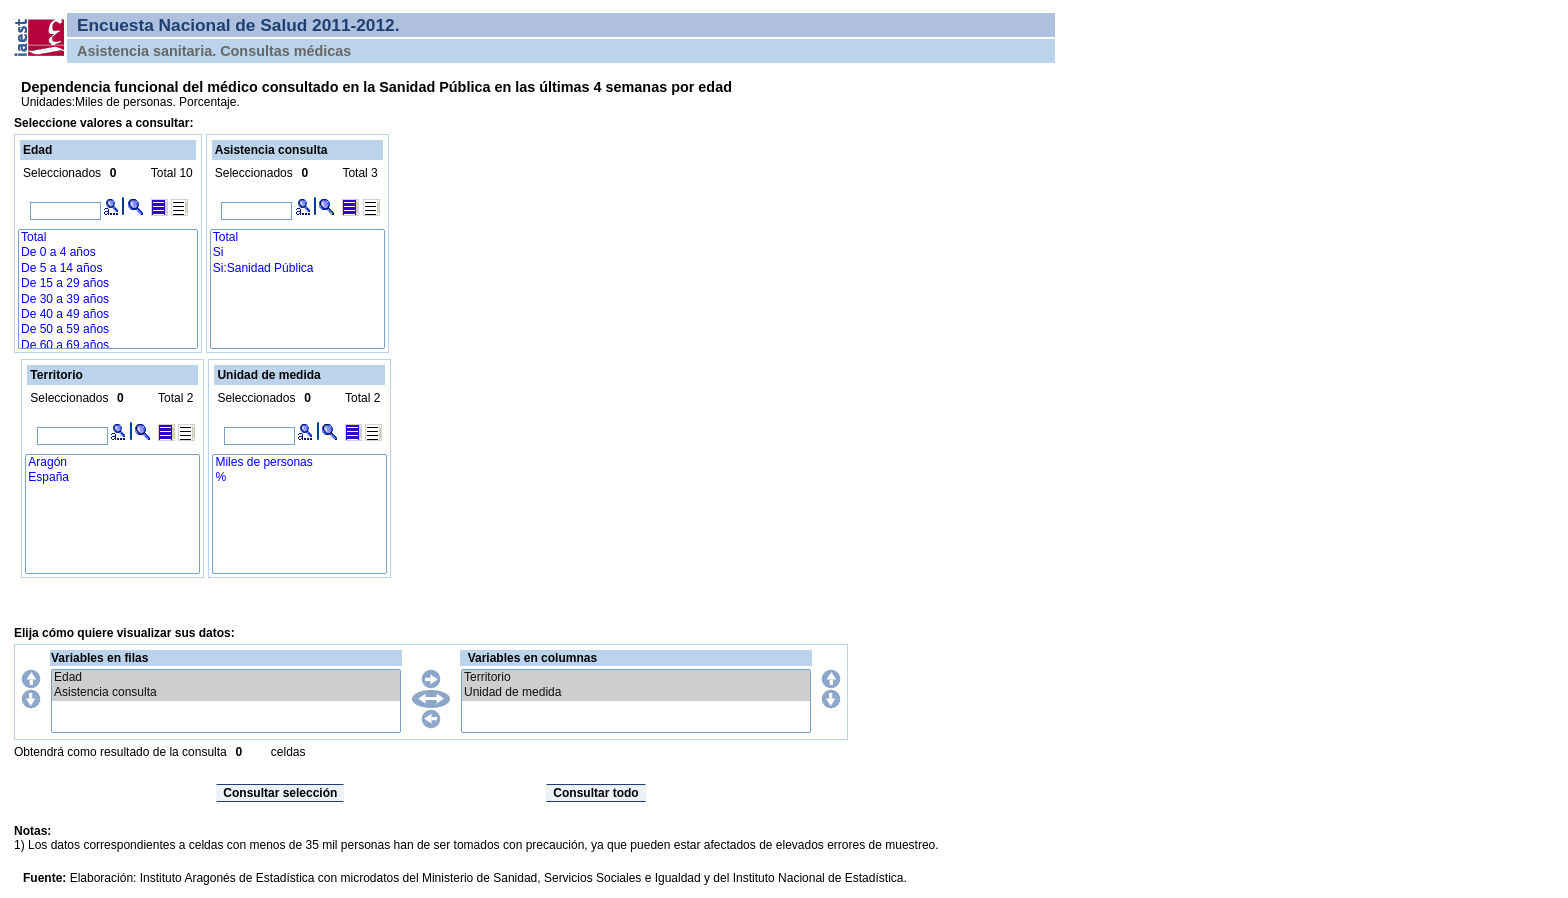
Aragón (112, 462)
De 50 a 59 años (108, 329)
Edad (226, 677)
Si (297, 252)
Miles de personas (299, 462)
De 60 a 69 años (108, 345)
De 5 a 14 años (108, 268)
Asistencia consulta (226, 692)
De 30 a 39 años (108, 299)
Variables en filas (99, 658)
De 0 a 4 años (108, 252)
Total (108, 237)
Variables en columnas (532, 658)
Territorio (636, 677)
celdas (288, 752)
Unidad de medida (636, 692)
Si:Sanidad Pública (297, 268)
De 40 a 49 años (108, 314)
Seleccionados (62, 173)
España (112, 477)
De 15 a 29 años (108, 283)
